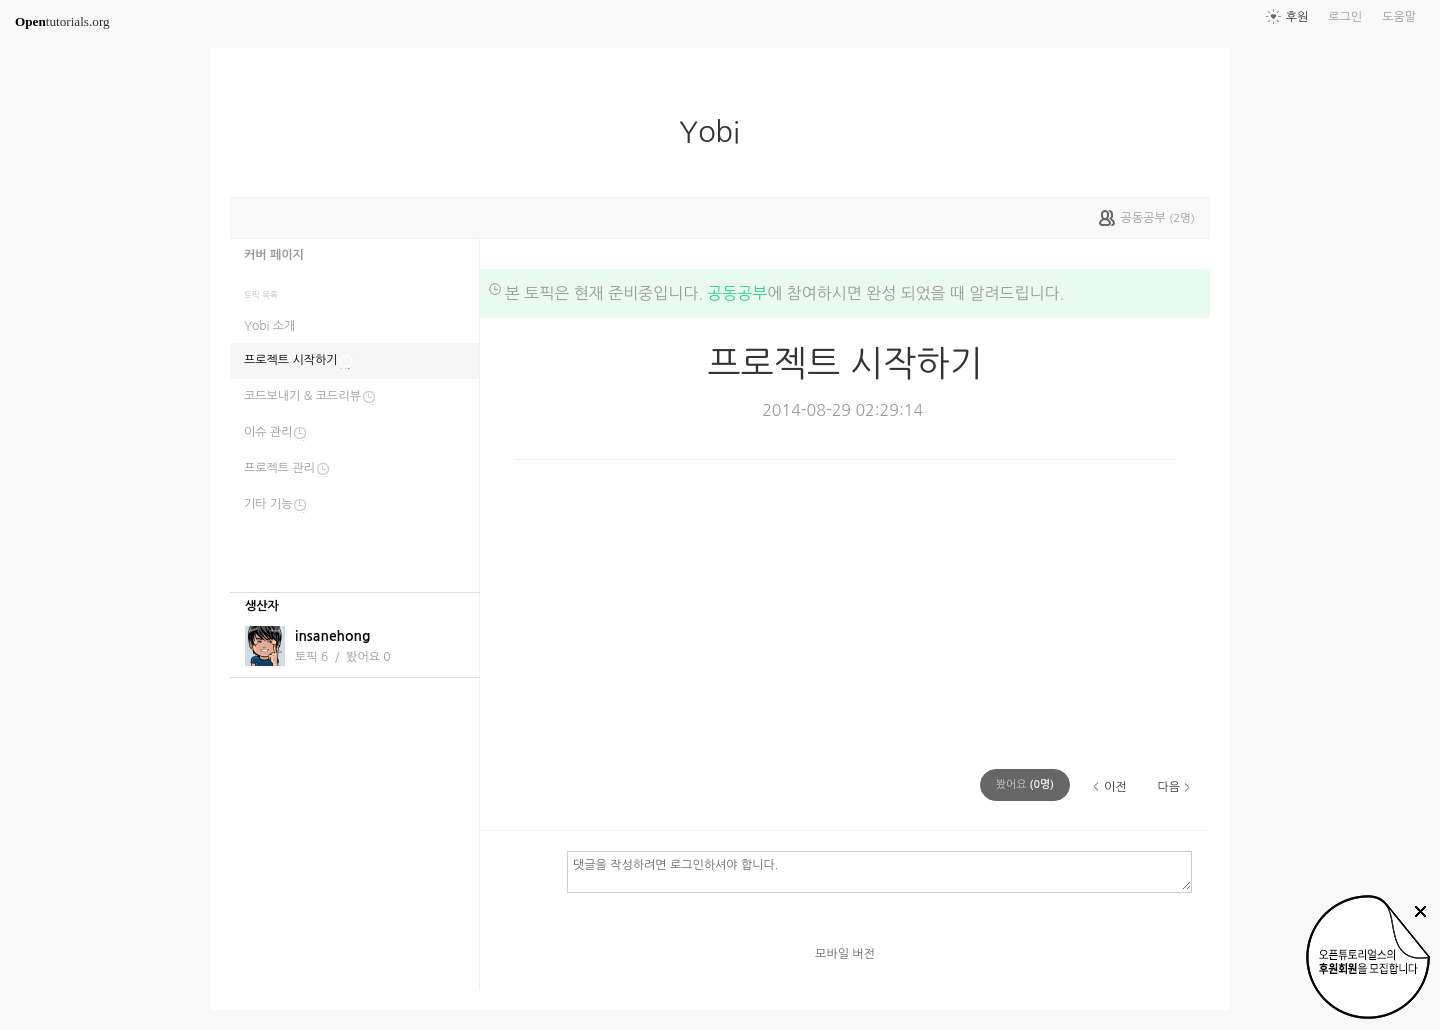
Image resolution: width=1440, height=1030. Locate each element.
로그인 (1345, 17)
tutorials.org (62, 21)
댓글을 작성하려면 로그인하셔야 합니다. (879, 871)
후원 (1297, 17)
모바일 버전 (845, 954)
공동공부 (737, 293)
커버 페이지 (274, 255)
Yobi (717, 132)
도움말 (1399, 17)
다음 (1168, 787)
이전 (1115, 787)
